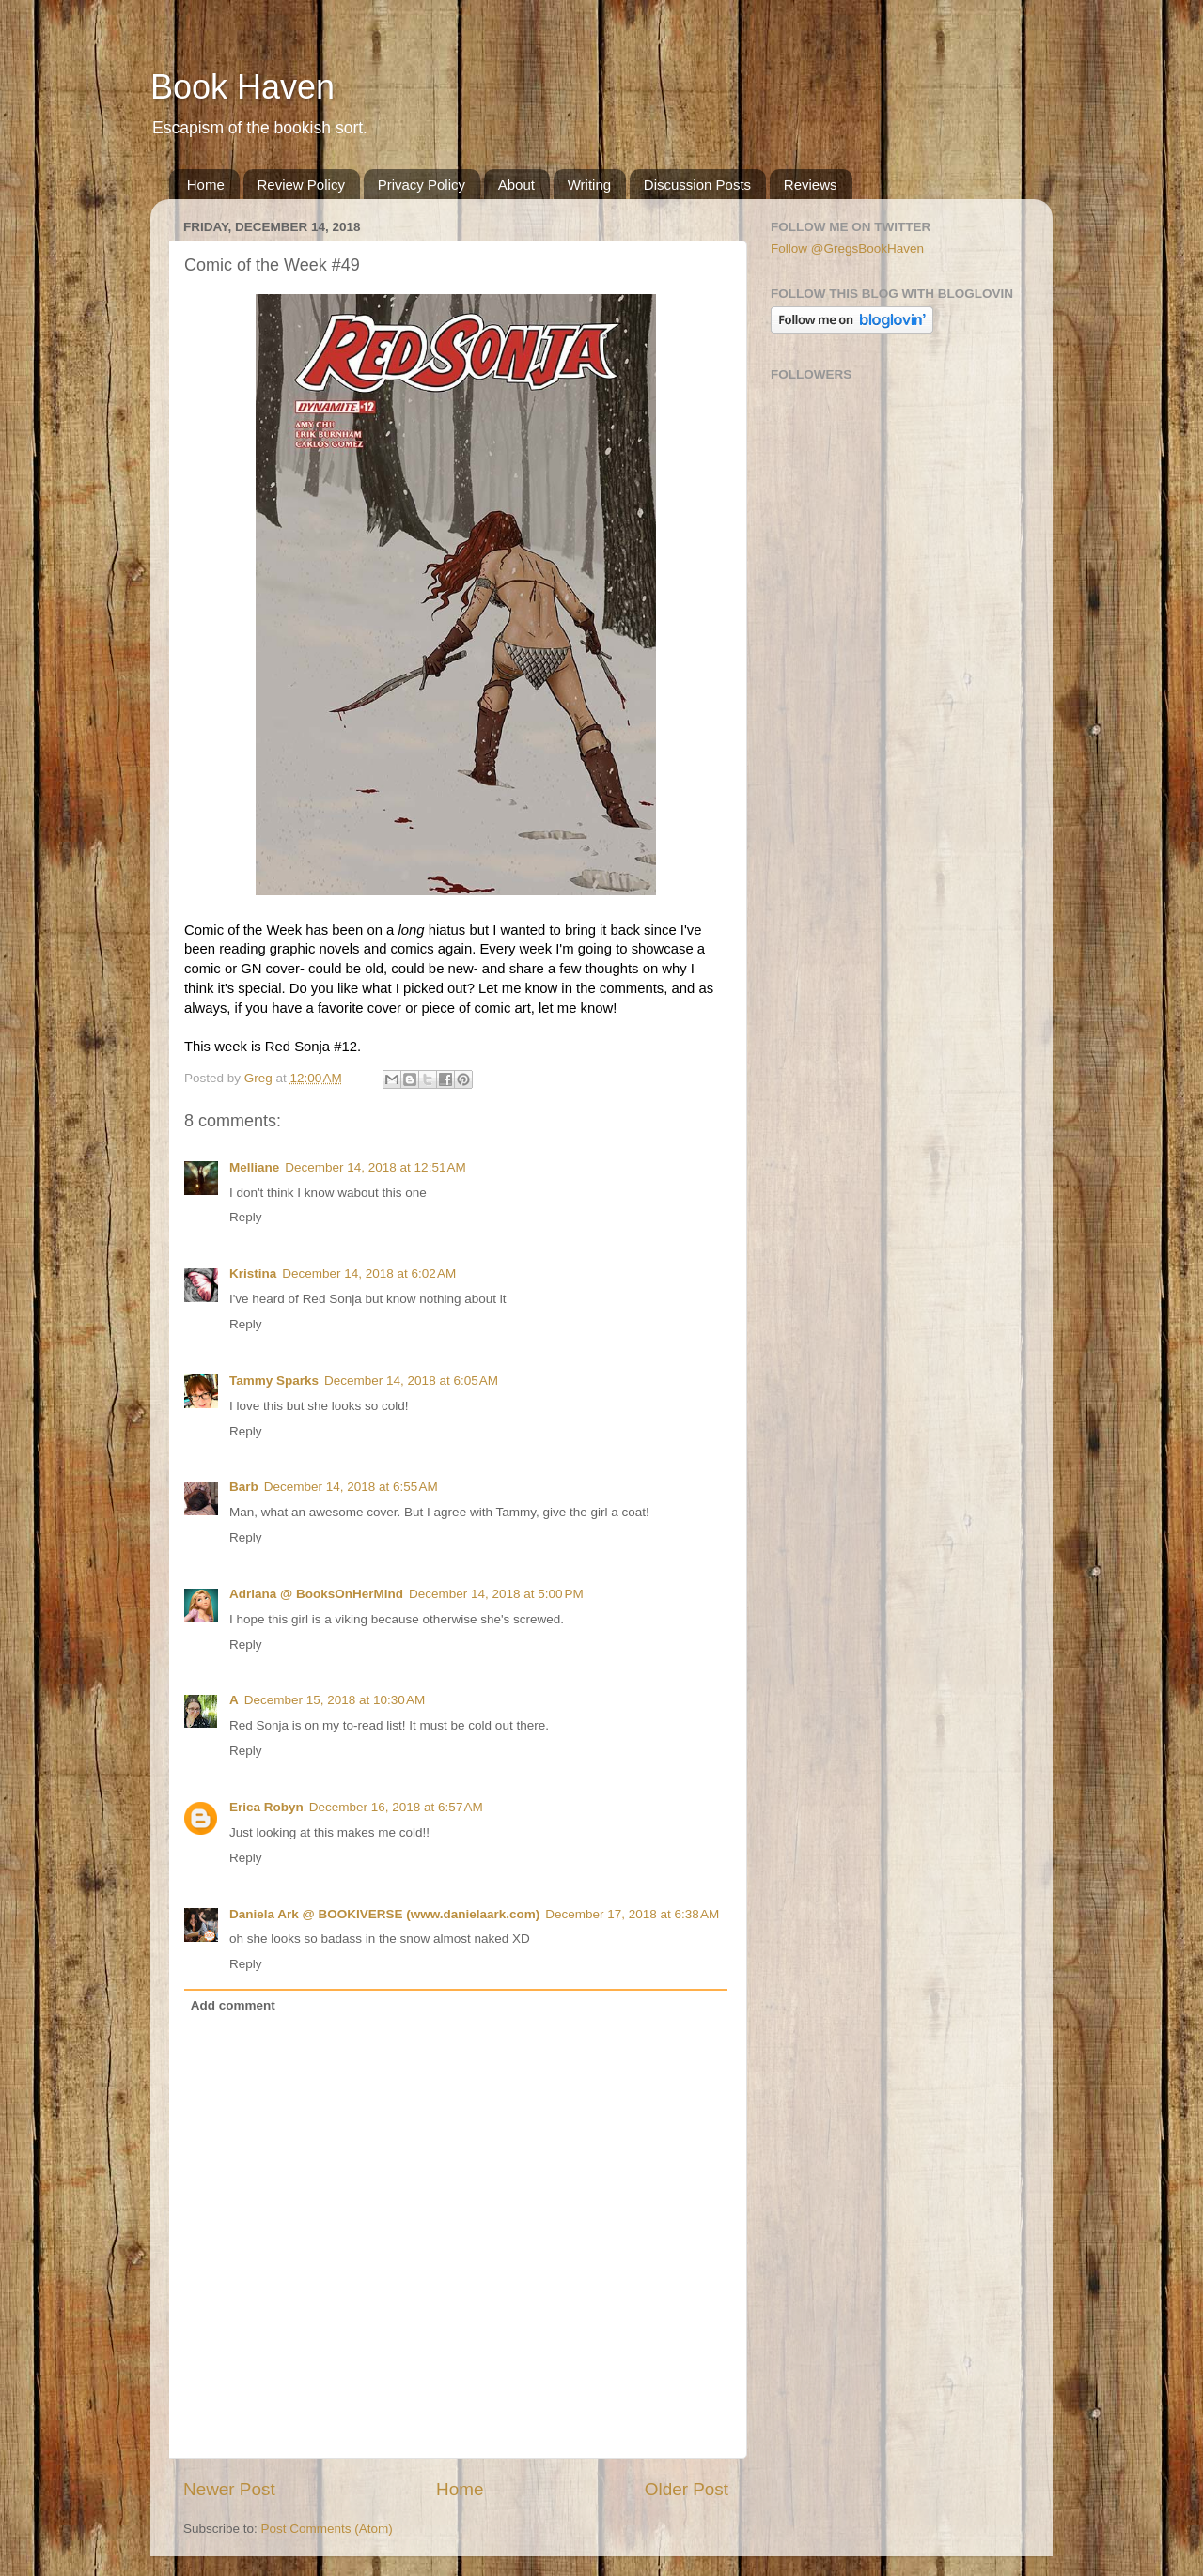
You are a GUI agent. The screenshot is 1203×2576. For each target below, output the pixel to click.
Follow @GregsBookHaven (847, 248)
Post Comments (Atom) (327, 2529)
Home (206, 185)
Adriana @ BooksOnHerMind (316, 1594)
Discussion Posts (697, 185)
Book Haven (242, 87)
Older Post (686, 2489)
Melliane (254, 1167)
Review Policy (301, 185)
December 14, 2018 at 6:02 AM (369, 1273)
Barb (243, 1487)
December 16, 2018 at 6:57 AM (396, 1807)
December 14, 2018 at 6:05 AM (411, 1380)
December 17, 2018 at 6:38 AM (632, 1914)
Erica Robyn (266, 1807)
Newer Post (229, 2489)
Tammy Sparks (274, 1380)
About (516, 185)
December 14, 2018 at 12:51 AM (375, 1167)
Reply (245, 1217)
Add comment (233, 2005)
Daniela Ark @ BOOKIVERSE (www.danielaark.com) (384, 1914)
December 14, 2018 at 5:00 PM (496, 1594)
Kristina (252, 1273)
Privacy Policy (421, 185)
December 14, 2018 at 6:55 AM (351, 1487)
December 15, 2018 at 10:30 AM (335, 1700)
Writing (589, 185)
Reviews (810, 185)
